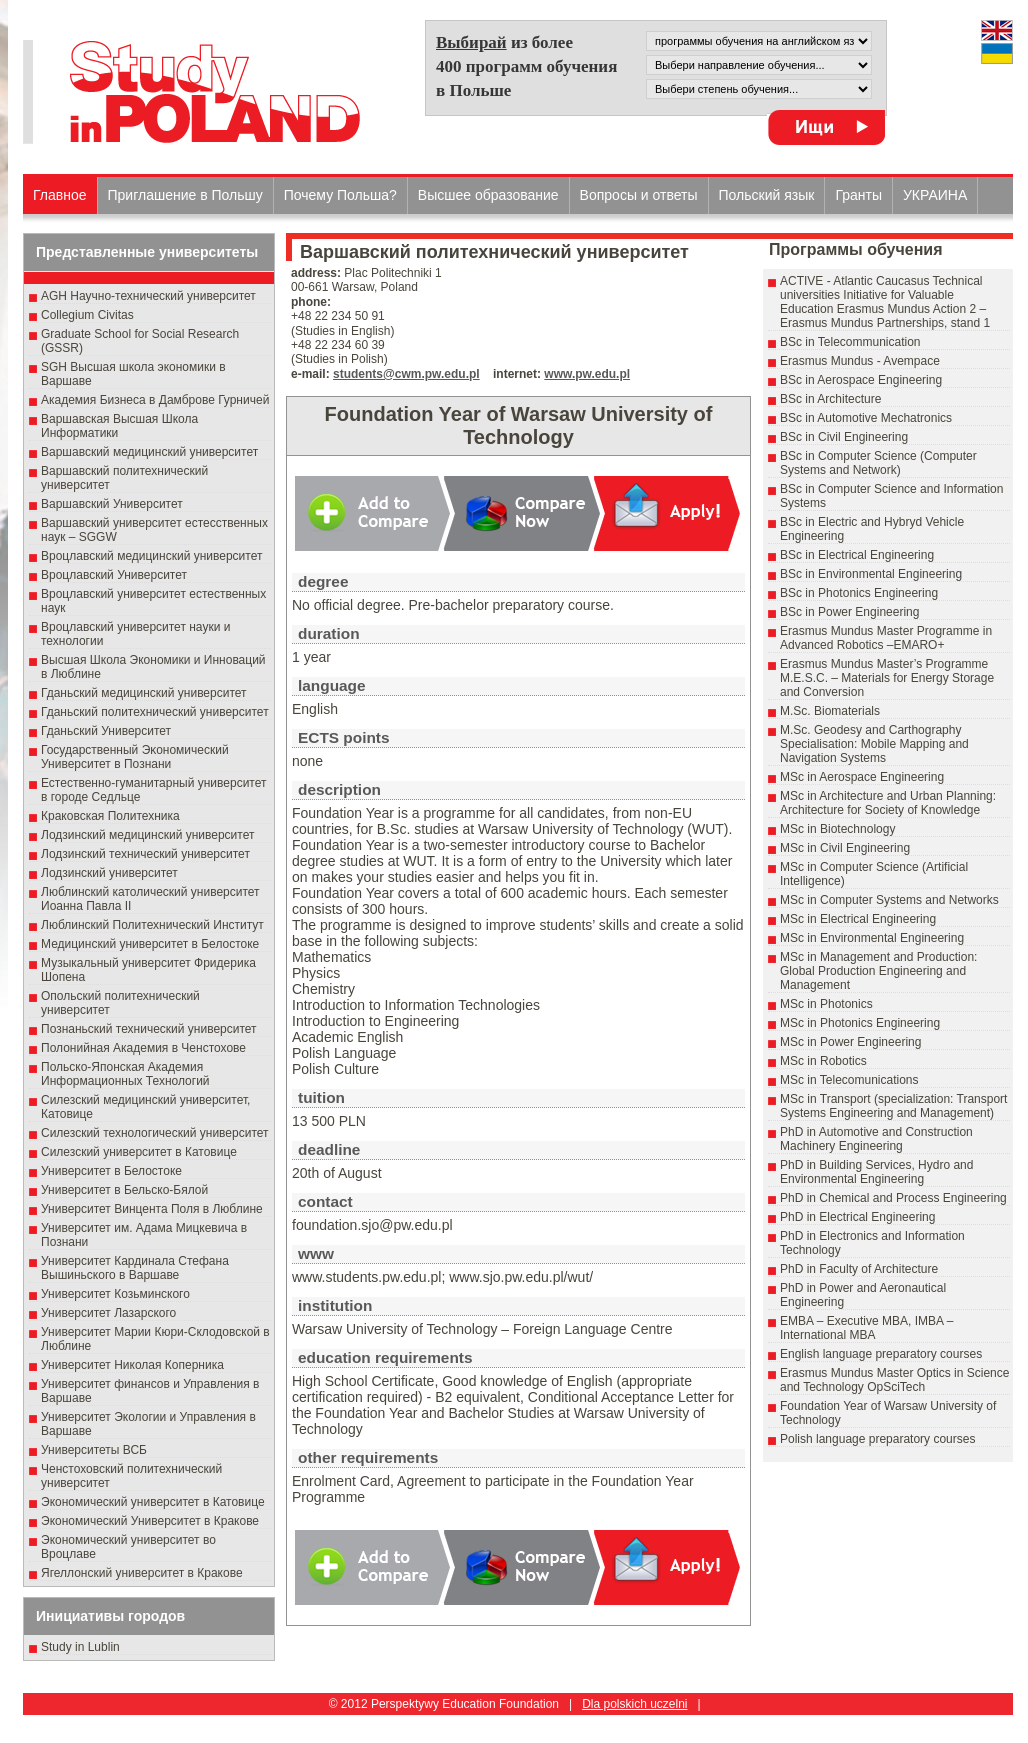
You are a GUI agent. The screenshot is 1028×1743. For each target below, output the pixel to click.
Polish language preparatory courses (877, 1439)
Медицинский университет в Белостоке (150, 944)
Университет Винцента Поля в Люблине (152, 1209)
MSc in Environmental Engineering (872, 938)
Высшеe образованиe (488, 195)
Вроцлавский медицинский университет (151, 556)
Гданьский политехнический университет (155, 712)
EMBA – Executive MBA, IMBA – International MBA (866, 1328)
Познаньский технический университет (149, 1029)
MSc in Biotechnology (837, 829)
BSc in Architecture (830, 399)
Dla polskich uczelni (634, 1704)
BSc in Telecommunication (850, 342)
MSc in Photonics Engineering (860, 1023)
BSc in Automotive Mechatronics (866, 418)
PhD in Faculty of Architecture (859, 1269)
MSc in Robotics (823, 1061)
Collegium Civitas (87, 315)
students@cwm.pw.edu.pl (406, 374)
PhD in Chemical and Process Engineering (893, 1198)
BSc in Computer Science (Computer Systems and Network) (878, 463)
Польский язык (767, 195)
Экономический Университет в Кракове (150, 1521)
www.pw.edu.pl (587, 374)
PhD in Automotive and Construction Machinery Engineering (876, 1139)
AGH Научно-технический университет (148, 296)
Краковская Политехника (110, 816)
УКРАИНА (935, 195)
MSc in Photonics (826, 1004)
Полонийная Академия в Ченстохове (143, 1048)
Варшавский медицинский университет (149, 452)
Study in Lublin (80, 1647)
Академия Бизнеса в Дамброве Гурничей (155, 400)
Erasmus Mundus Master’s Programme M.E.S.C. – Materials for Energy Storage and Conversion (887, 678)
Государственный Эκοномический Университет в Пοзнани (135, 757)
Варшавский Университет (112, 504)
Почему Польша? (340, 195)
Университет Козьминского (115, 1294)
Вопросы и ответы (639, 195)
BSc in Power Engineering (849, 612)
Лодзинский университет (109, 873)
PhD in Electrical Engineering (857, 1217)
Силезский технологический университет (155, 1133)
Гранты (858, 195)
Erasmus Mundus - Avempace (860, 361)
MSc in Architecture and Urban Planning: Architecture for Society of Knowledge (888, 803)
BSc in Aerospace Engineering (861, 380)
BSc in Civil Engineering (844, 437)
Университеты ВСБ (94, 1450)
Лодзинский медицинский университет (147, 835)
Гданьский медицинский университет (144, 693)
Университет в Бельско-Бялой (124, 1190)
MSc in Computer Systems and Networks (889, 900)
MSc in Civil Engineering (845, 848)
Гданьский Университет (106, 731)
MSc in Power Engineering (850, 1042)
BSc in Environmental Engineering (871, 574)
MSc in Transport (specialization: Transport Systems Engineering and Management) (893, 1106)
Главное (60, 195)
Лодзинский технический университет (145, 854)
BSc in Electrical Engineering (857, 555)
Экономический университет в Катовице (153, 1502)
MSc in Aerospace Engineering (862, 777)
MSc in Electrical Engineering (858, 919)
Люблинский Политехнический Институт (152, 925)
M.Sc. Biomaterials (830, 711)
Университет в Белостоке (111, 1171)
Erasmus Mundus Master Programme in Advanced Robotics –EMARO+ (886, 638)
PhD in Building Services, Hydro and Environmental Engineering (876, 1172)
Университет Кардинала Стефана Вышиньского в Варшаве (135, 1268)
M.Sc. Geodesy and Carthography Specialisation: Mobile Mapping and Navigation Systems (874, 744)
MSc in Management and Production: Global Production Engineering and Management (878, 971)
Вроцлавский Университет (114, 575)
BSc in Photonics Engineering (859, 593)
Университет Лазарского (108, 1313)
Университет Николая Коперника (132, 1365)
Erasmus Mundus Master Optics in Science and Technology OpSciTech (894, 1380)
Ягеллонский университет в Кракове (142, 1573)
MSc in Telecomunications (849, 1080)
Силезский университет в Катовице (139, 1152)
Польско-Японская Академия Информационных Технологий (125, 1074)
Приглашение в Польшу (185, 195)
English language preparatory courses (881, 1354)
